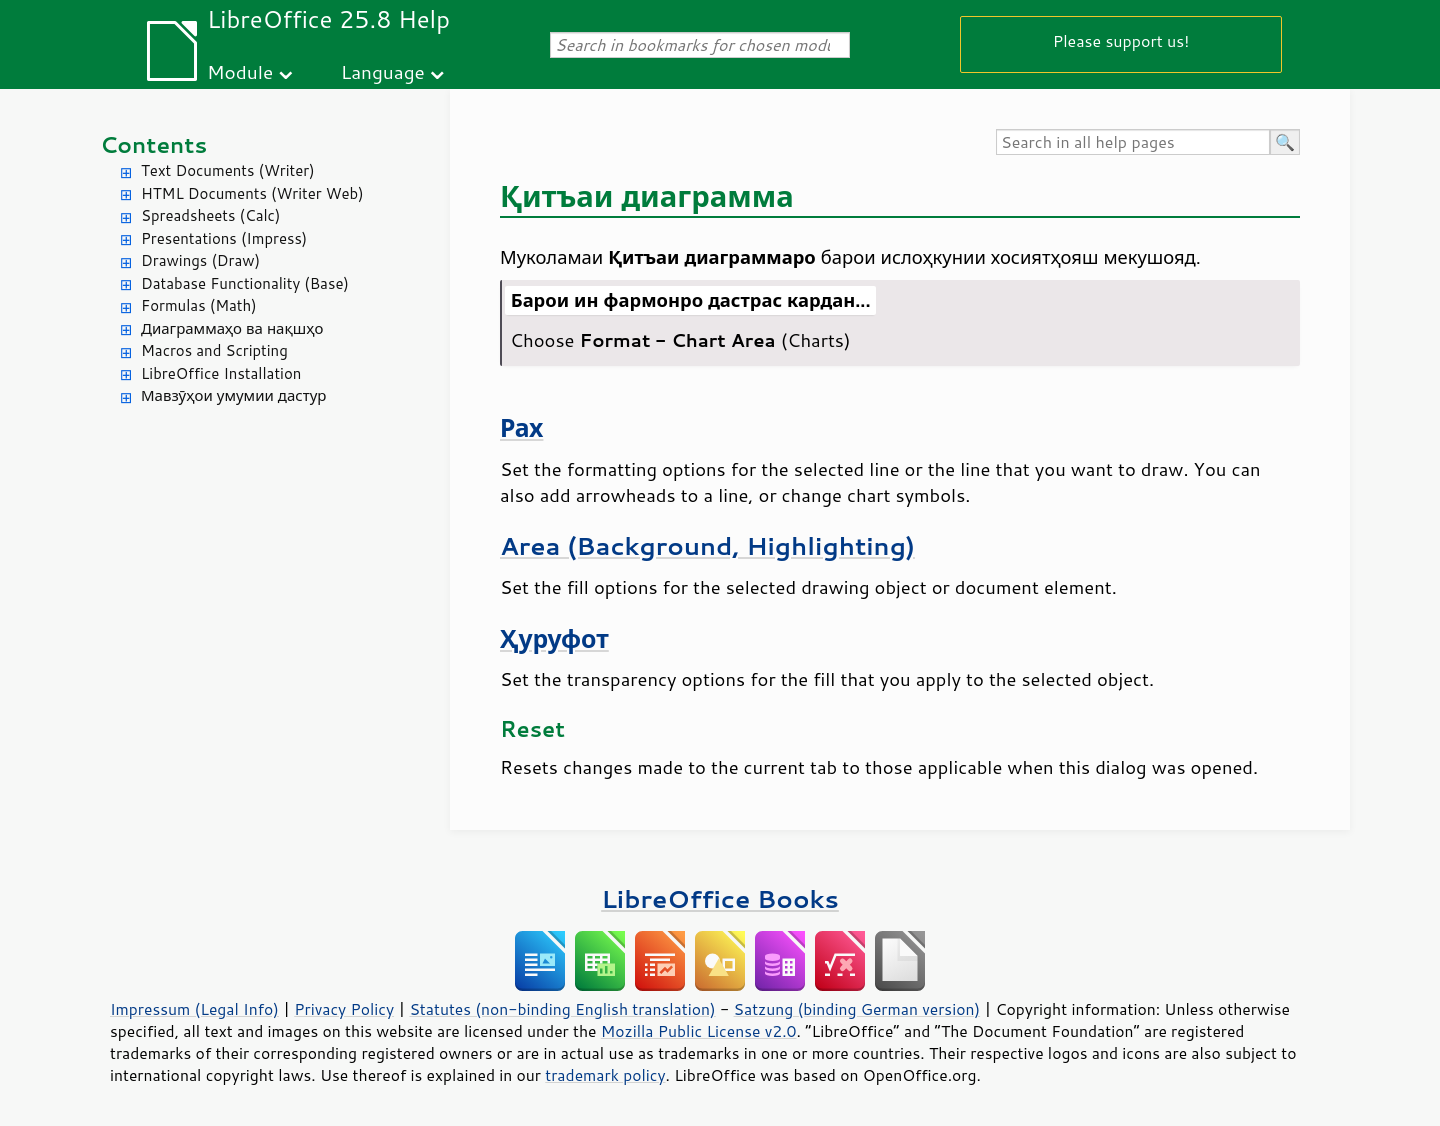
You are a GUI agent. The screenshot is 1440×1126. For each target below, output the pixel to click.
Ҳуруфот (554, 638)
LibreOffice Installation (221, 373)
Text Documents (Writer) (228, 170)
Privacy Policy (344, 1009)
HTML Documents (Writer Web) (252, 193)
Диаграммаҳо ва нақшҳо (232, 328)
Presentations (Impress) (224, 238)
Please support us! (1121, 40)
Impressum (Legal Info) (194, 1009)
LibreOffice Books (720, 898)
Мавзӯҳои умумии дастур (233, 395)
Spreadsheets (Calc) (210, 215)
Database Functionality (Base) (245, 283)
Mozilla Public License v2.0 (699, 1031)
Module (240, 71)
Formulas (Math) (199, 305)
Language (383, 71)
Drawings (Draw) (200, 260)
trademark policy (605, 1075)
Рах (521, 427)
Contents (153, 144)
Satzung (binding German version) (857, 1009)
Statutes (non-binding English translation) (562, 1009)
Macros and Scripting (214, 350)
